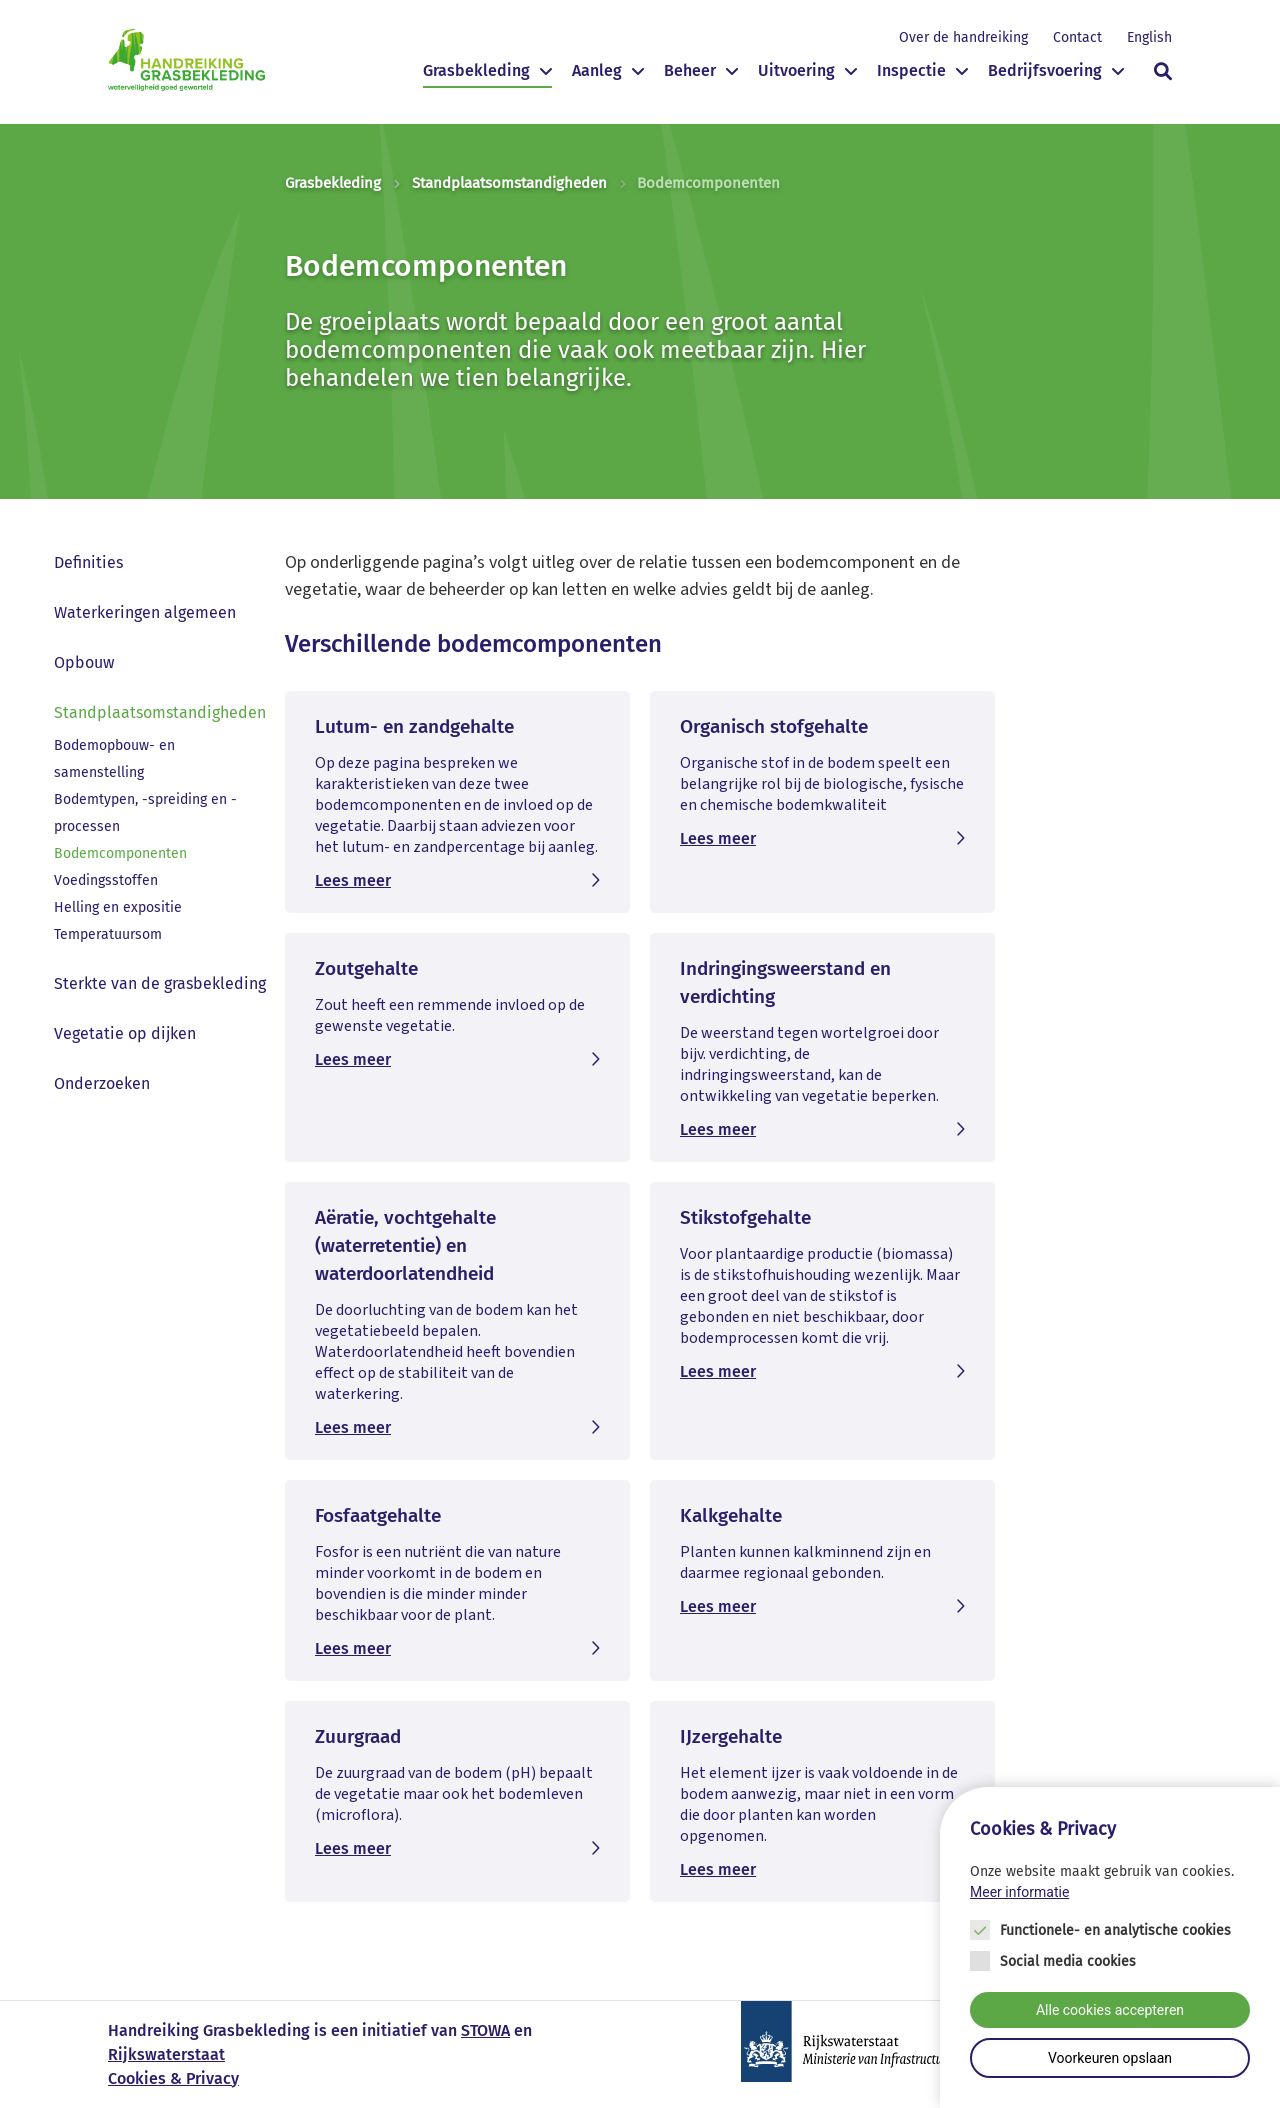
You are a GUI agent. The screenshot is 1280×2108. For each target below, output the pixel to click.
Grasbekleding (476, 70)
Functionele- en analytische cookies (1115, 1935)
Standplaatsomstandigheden (509, 183)
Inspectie (911, 70)
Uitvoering (796, 70)
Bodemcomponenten (120, 853)
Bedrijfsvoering (1045, 70)
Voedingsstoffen (106, 880)
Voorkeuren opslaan (1110, 2063)
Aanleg (597, 70)
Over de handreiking (963, 37)
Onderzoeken (102, 1083)
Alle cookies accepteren (1110, 2015)
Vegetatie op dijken (125, 1033)
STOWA (485, 2030)
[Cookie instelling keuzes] (1110, 1952)
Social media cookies (1068, 1966)
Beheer (690, 70)
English (1149, 37)
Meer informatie (1019, 1897)
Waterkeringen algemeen (145, 612)
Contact (1077, 37)
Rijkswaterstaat (166, 2054)
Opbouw (84, 662)
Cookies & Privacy (173, 2078)
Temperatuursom (108, 934)
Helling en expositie (118, 907)
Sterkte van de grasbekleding (160, 983)
